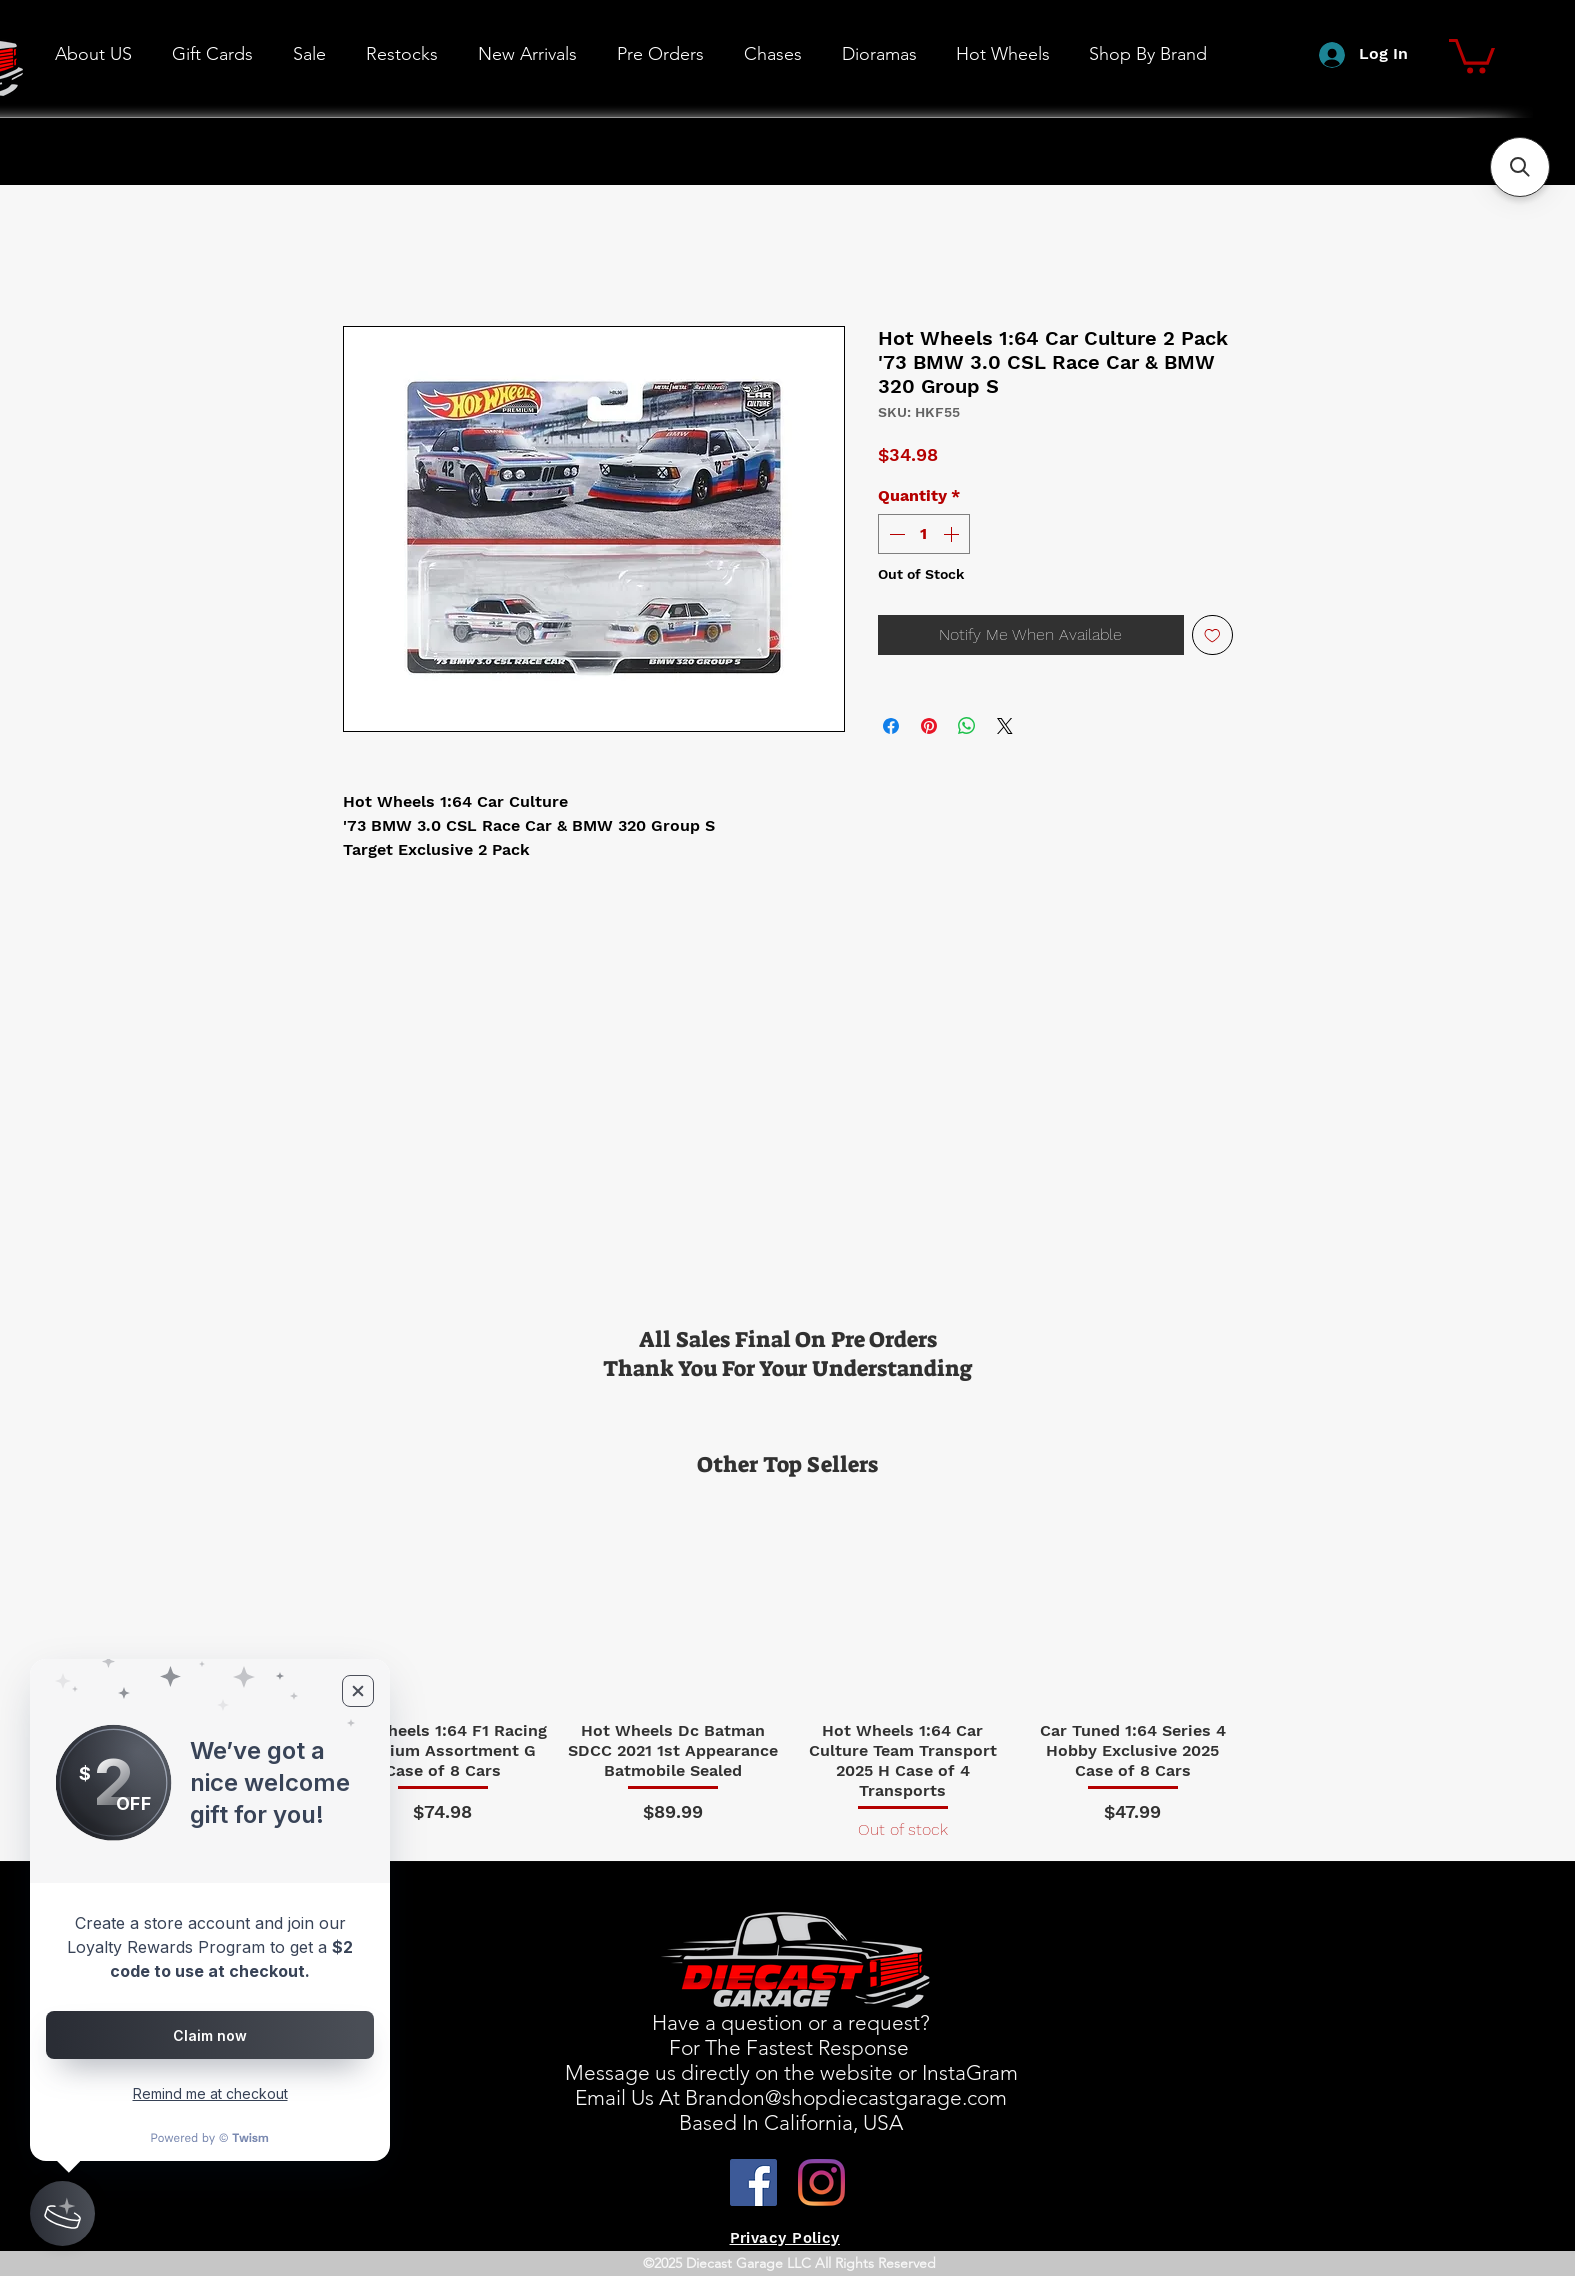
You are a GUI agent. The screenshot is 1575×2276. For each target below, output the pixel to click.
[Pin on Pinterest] (929, 726)
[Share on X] (1005, 726)
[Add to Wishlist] (1212, 635)
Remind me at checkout (210, 2093)
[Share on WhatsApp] (967, 726)
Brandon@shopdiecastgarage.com (846, 2097)
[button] (1002, 54)
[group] (788, 1670)
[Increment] (953, 534)
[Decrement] (895, 534)
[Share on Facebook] (891, 726)
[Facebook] (753, 2182)
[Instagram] (821, 2182)
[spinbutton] (924, 534)
